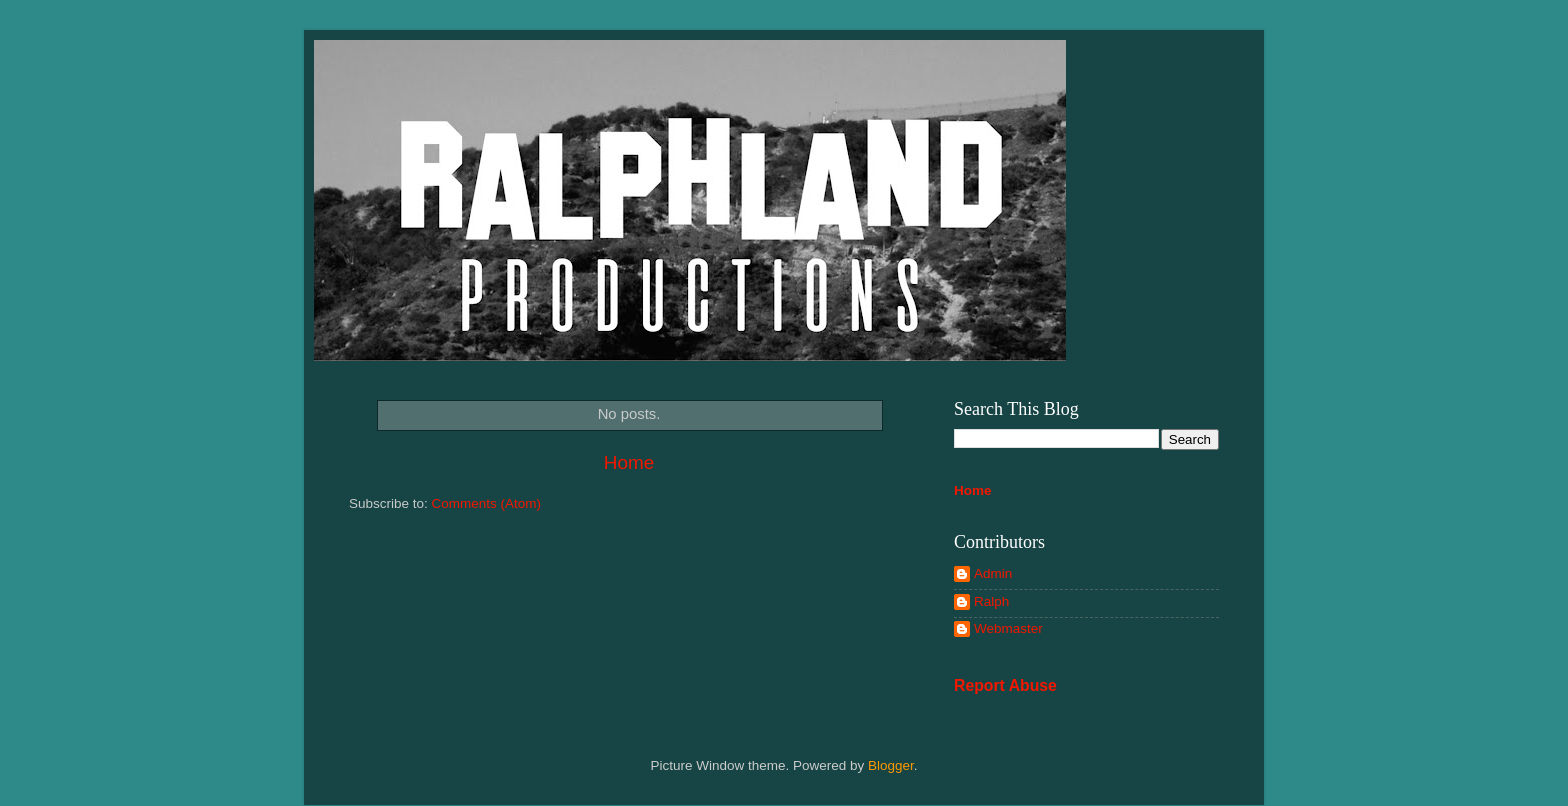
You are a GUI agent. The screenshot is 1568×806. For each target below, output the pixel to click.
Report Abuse (1005, 685)
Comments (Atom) (487, 503)
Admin (993, 573)
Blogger (891, 765)
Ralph (991, 601)
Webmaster (1008, 628)
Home (629, 462)
